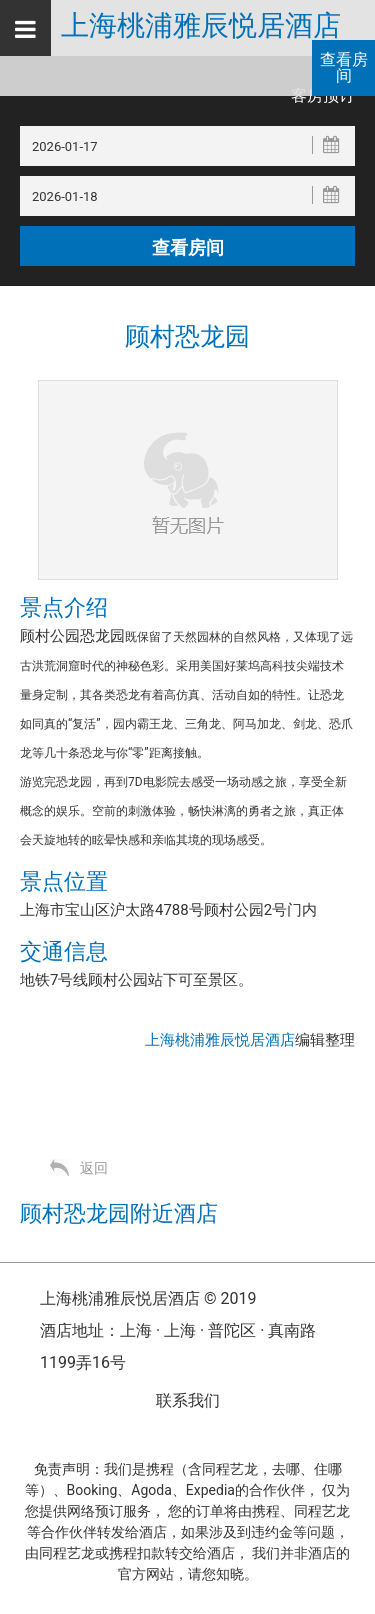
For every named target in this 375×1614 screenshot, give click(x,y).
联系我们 (188, 1400)
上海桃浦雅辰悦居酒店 (201, 26)
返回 (94, 1168)
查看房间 (344, 67)
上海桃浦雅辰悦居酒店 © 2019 (148, 1298)
